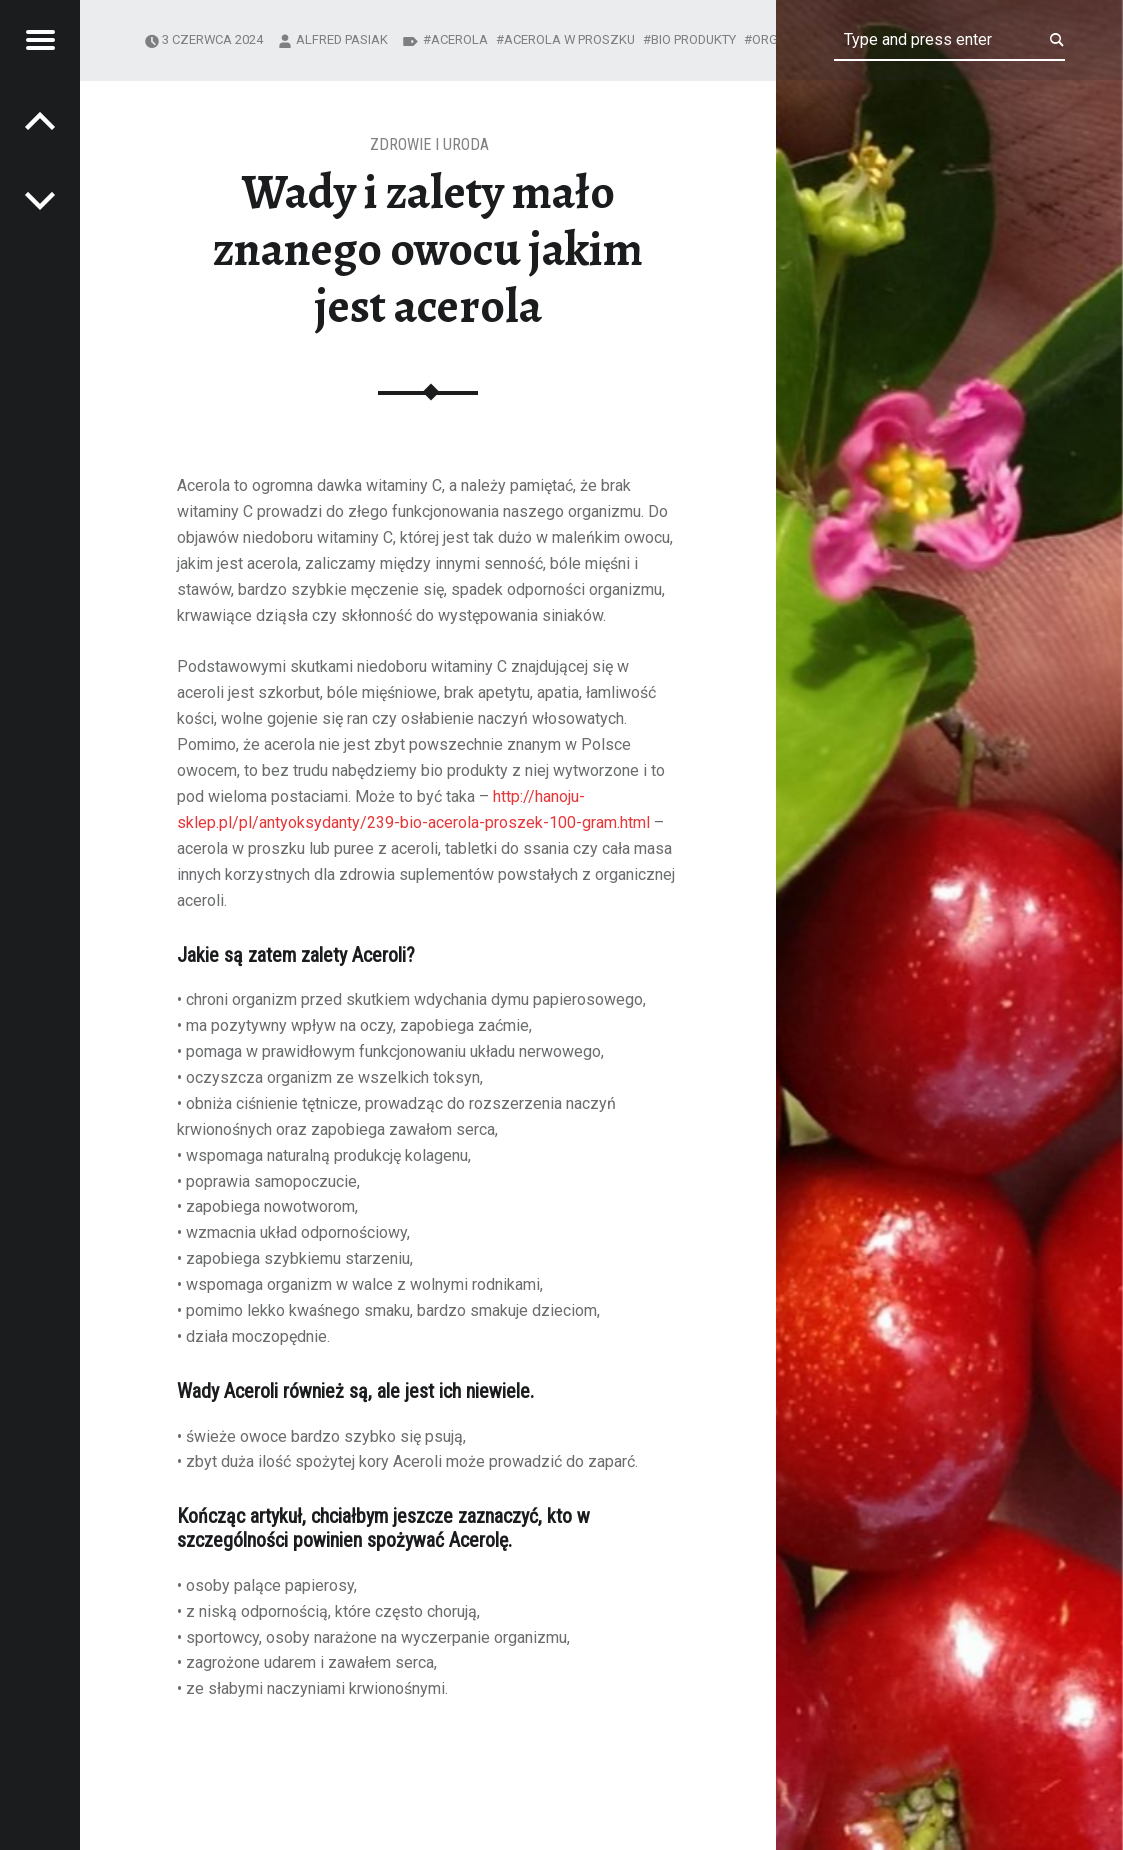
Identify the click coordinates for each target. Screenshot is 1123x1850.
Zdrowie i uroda (429, 144)
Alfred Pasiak (342, 39)
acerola (459, 39)
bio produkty (693, 39)
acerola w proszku (569, 39)
